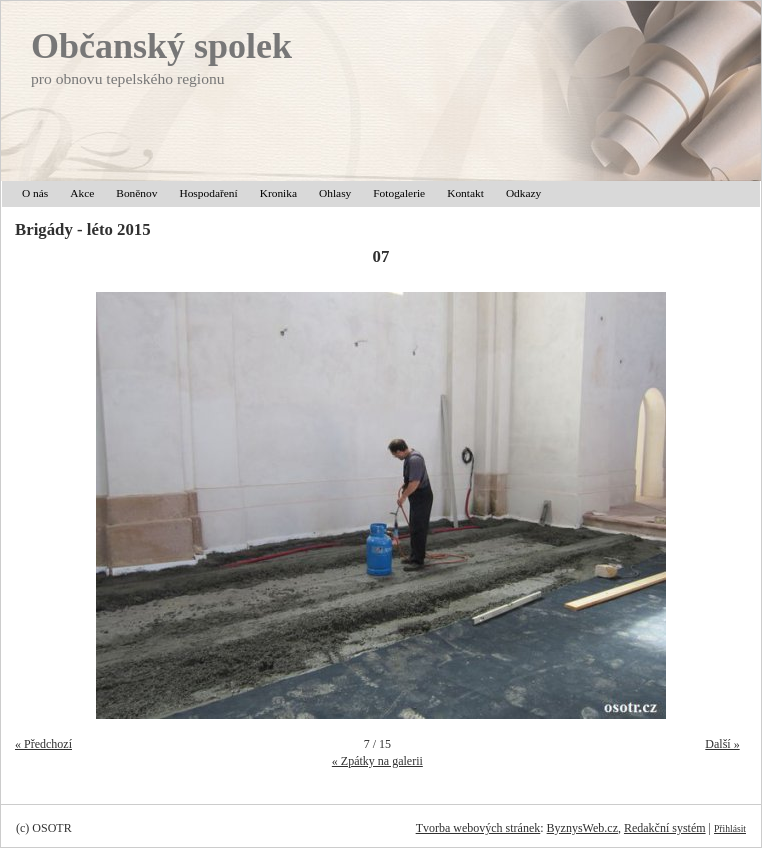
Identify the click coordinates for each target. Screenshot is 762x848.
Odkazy (523, 193)
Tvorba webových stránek (478, 828)
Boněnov (136, 193)
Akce (82, 193)
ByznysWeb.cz (582, 828)
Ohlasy (335, 193)
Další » (722, 744)
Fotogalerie (399, 193)
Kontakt (465, 193)
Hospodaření (208, 193)
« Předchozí (43, 744)
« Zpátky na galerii (377, 761)
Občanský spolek (161, 46)
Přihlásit (730, 828)
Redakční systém (665, 828)
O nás (35, 193)
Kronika (278, 193)
